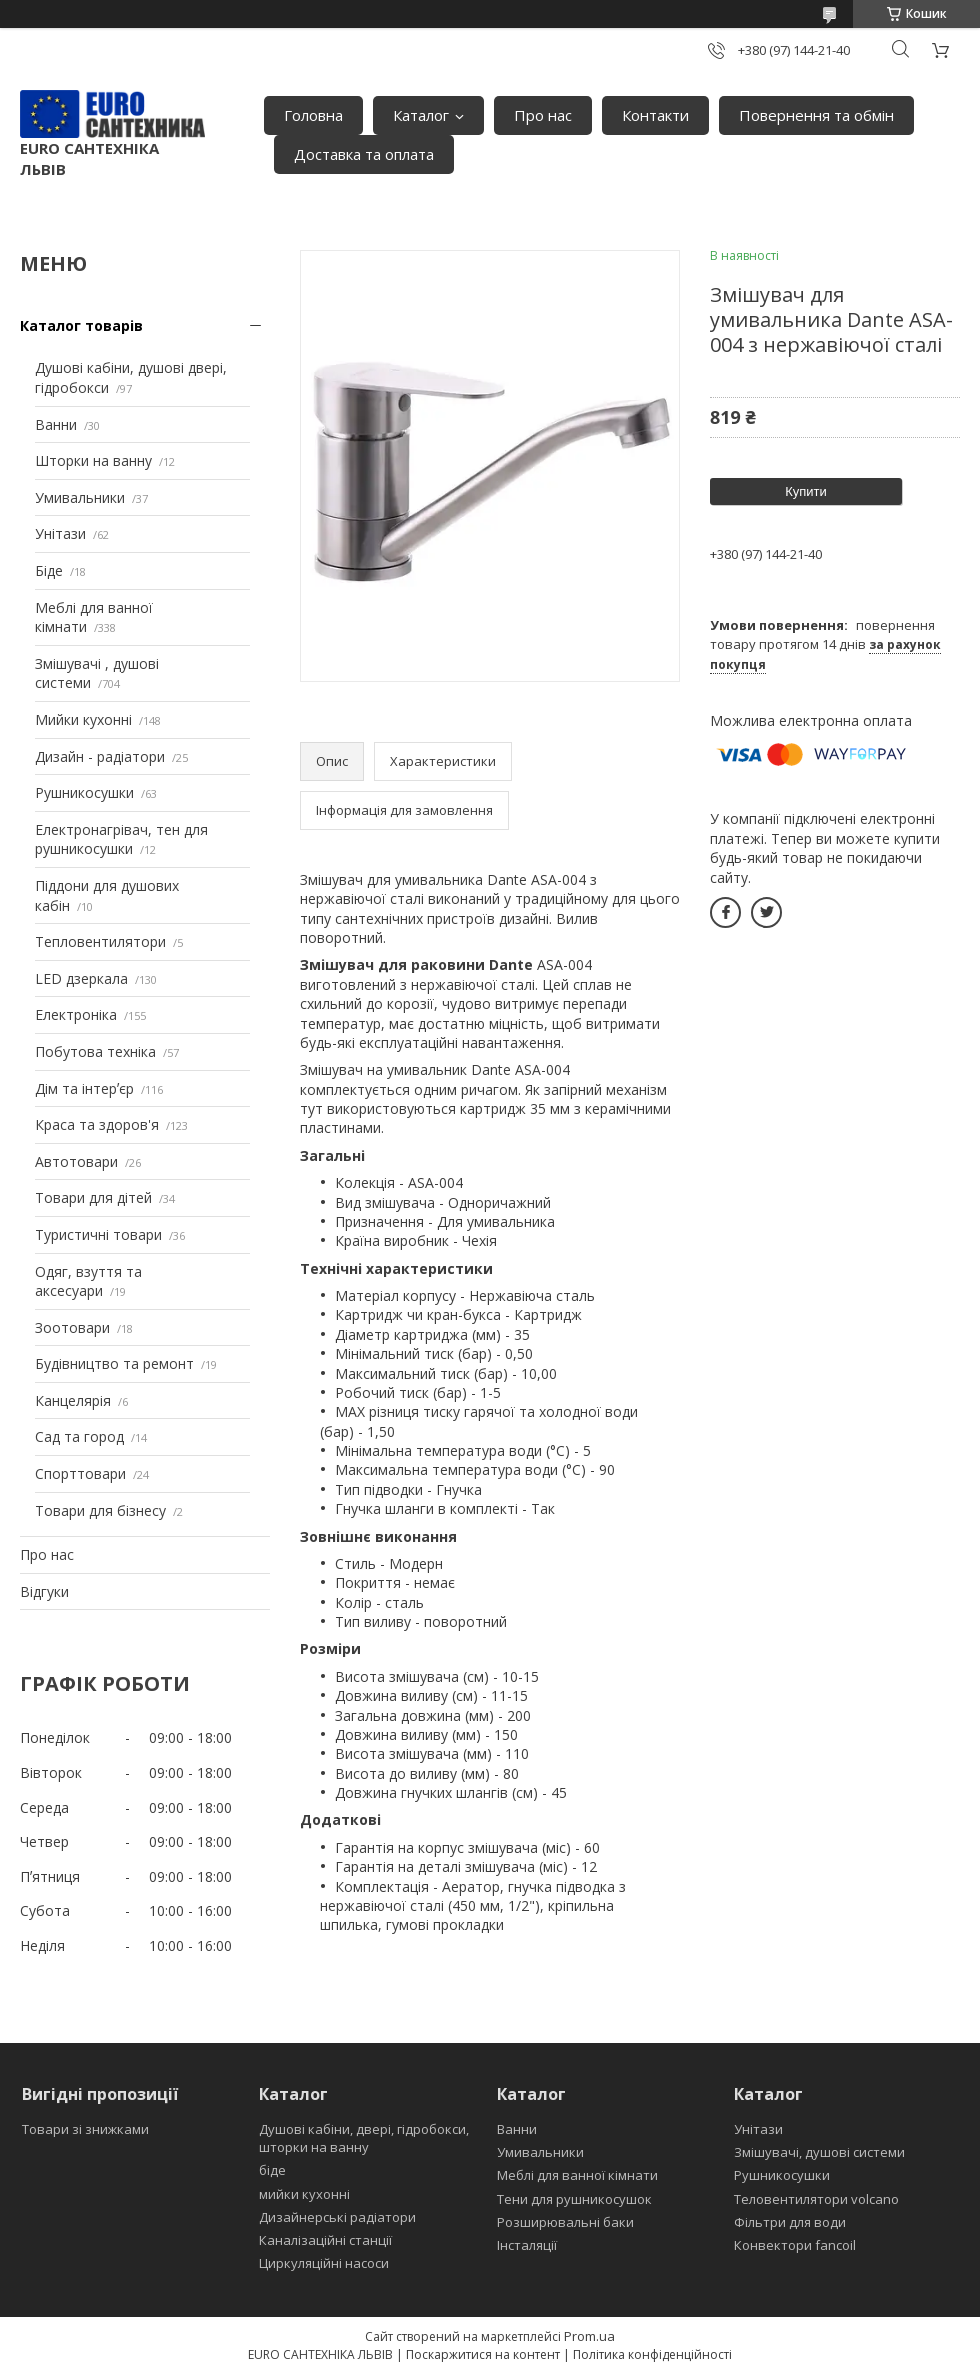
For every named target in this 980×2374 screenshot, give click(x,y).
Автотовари (76, 1161)
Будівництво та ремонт (114, 1363)
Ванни (56, 424)
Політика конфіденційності (652, 2354)
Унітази (60, 533)
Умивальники (80, 497)
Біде (49, 570)
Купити (806, 491)
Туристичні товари (98, 1234)
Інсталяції (527, 2245)
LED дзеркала (81, 978)
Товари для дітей (93, 1197)
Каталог (421, 115)
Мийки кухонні (83, 719)
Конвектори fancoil (795, 2245)
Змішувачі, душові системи (819, 2152)
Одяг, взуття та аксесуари (88, 1281)
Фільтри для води (790, 2222)
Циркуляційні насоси (324, 2263)
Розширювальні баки (565, 2222)
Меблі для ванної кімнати (577, 2175)
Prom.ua (589, 2336)
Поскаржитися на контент (483, 2354)
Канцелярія (73, 1400)
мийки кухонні (304, 2194)
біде (272, 2170)
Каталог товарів (81, 325)
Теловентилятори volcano (816, 2199)
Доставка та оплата (364, 154)
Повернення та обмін (816, 115)
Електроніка (76, 1014)
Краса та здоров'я (97, 1124)
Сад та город (79, 1436)
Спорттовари (80, 1473)
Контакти (655, 115)
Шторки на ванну (93, 460)
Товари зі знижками (85, 2129)
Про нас (543, 115)
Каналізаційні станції (325, 2240)
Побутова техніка (95, 1051)
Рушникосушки (84, 792)
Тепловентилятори (100, 941)
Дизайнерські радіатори (337, 2217)
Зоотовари (72, 1327)
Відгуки (44, 1591)
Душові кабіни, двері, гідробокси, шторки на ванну (364, 2138)
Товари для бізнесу (100, 1510)
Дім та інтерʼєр (84, 1088)
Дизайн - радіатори (100, 756)
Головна (313, 115)
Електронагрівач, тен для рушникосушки (121, 839)
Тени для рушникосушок (574, 2199)
